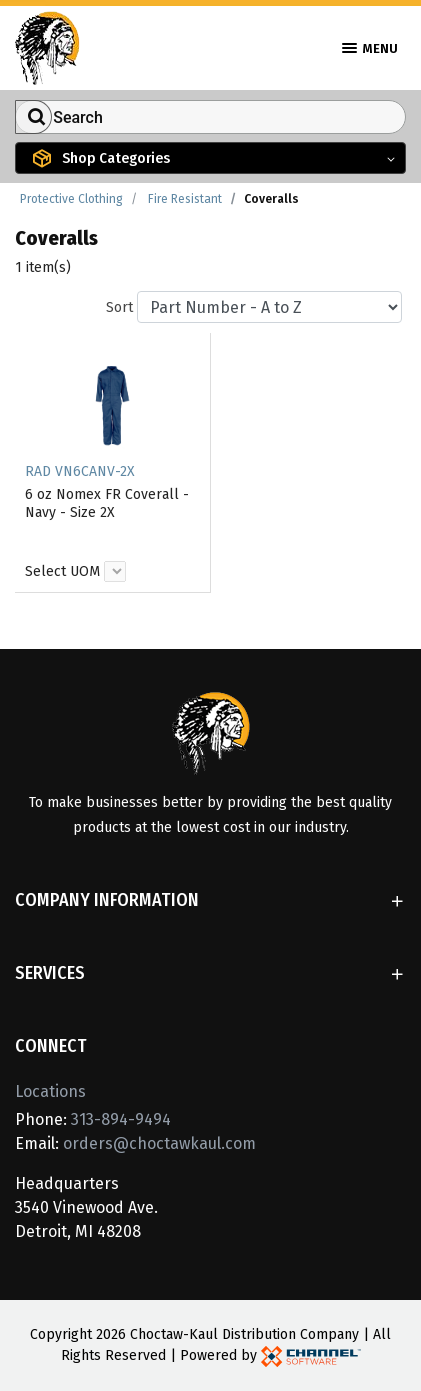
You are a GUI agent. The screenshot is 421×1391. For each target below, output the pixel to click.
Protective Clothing (71, 199)
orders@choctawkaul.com (159, 1143)
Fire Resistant (185, 199)
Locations (50, 1091)
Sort (119, 307)
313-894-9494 (121, 1119)
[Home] (47, 46)
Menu (370, 48)
